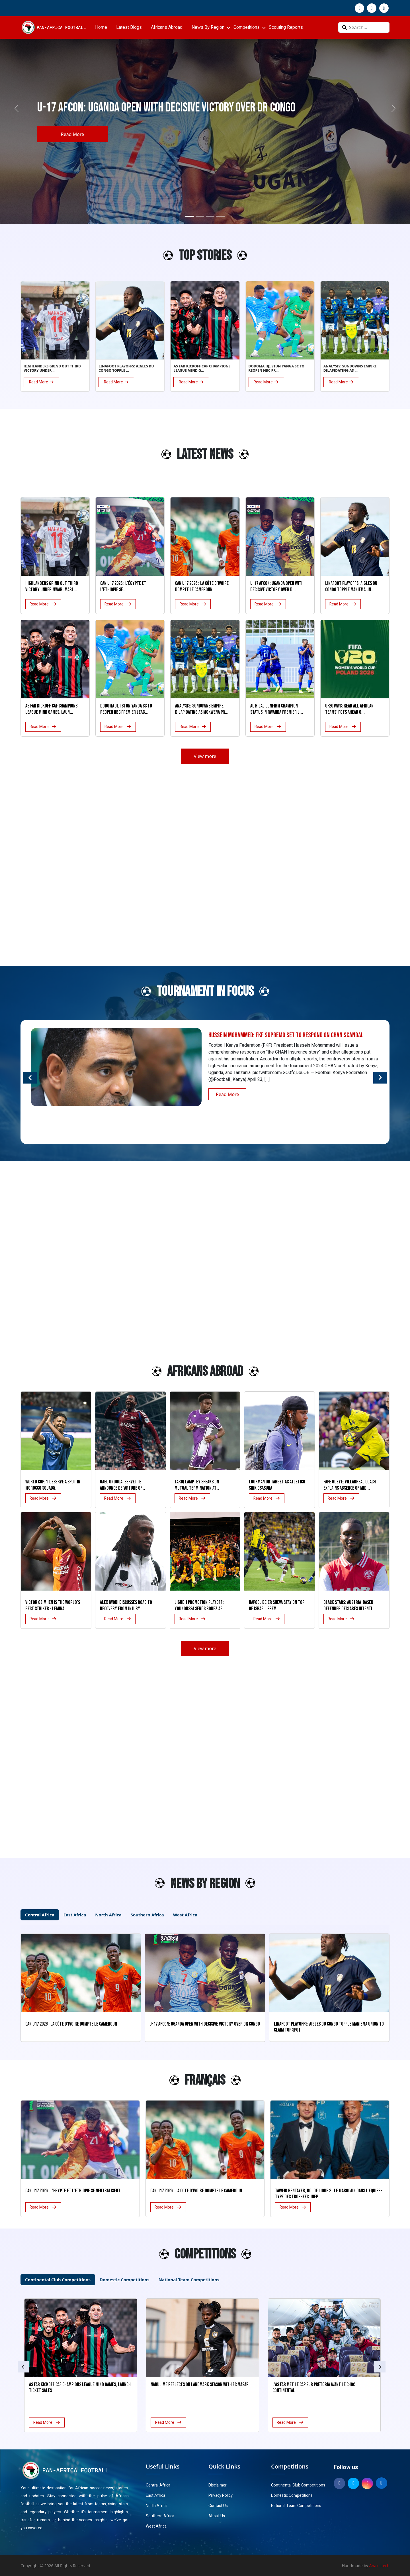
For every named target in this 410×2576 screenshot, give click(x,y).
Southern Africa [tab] (147, 1915)
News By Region (208, 27)
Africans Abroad (167, 27)
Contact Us (218, 2506)
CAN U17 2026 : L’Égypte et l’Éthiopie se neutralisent (72, 2191)
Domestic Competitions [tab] (124, 2279)
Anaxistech (379, 2565)
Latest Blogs (129, 27)
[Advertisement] (51, 457)
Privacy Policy (220, 2495)
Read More (72, 134)
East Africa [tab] (74, 1915)
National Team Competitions (296, 2506)
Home (101, 27)
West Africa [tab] (185, 1915)
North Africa (156, 2506)
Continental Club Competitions (298, 2485)
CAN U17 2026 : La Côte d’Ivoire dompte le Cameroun (196, 2191)
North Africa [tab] (108, 1915)
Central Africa (158, 2485)
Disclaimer (217, 2485)
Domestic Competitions (292, 2495)
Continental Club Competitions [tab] (58, 2279)
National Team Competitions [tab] (189, 2279)
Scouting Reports (286, 27)
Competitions (246, 27)
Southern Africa (160, 2516)
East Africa (155, 2495)
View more (205, 756)
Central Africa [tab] (39, 1915)
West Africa (156, 2526)
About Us (216, 2516)
